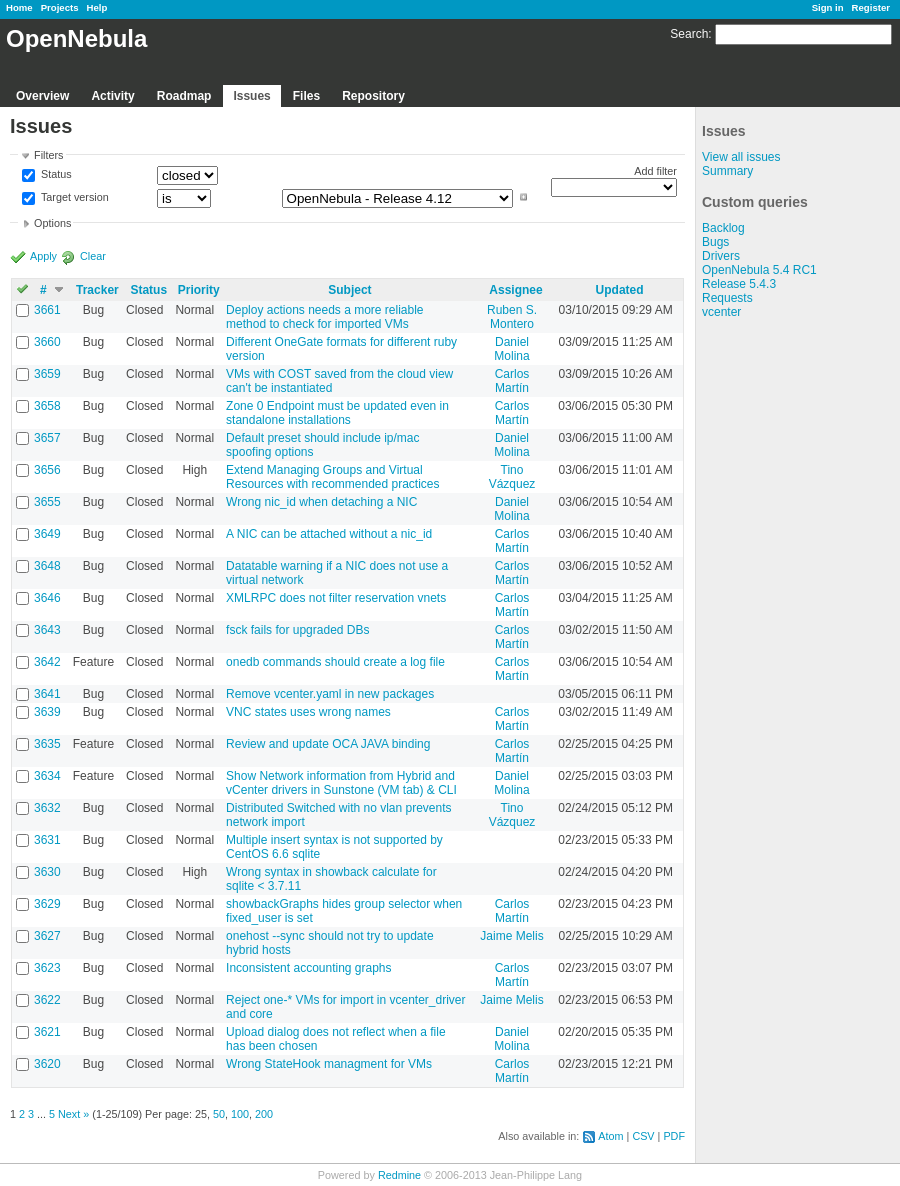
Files (306, 96)
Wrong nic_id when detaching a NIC (321, 502)
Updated (620, 290)
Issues (251, 96)
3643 (47, 630)
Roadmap (184, 96)
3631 (47, 840)
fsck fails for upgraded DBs (297, 630)
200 (264, 1114)
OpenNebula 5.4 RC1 (759, 270)
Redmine (399, 1175)
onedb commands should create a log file (335, 662)
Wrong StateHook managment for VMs (329, 1064)
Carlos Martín (512, 381)
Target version (73, 197)
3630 (47, 872)
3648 (47, 566)
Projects (60, 7)
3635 (47, 744)
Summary (727, 171)
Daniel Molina (511, 349)
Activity (112, 96)
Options (52, 223)
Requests (727, 298)
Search (689, 34)
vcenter (721, 312)
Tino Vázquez (512, 477)
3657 (47, 438)
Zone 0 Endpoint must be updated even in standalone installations (337, 413)
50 (219, 1114)
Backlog (723, 228)
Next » (73, 1114)
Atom (610, 1136)
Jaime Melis (511, 936)
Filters (48, 155)
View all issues (741, 157)
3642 (47, 662)
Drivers (721, 256)
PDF (674, 1136)
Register (871, 7)
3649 (47, 534)
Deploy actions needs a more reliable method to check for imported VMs (324, 317)
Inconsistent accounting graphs (308, 968)
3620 (47, 1064)
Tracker (97, 290)
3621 (47, 1032)
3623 (47, 968)
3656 (47, 470)
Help (97, 7)
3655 (47, 502)
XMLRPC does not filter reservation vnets (336, 598)
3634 (47, 776)
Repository (373, 96)
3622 (47, 1000)
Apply (43, 256)
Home (19, 7)
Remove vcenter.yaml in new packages (330, 694)
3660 (47, 342)
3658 (47, 406)
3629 (47, 904)
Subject (349, 290)
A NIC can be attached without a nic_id (329, 534)
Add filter (655, 171)
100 (240, 1114)
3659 (47, 374)
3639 (47, 712)
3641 (47, 694)
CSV (643, 1136)
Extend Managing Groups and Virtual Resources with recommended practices (332, 477)
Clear (93, 256)
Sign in (828, 7)
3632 (47, 808)
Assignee (515, 290)
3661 (47, 310)
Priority (199, 290)
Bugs (715, 242)
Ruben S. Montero (512, 317)
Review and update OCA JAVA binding (328, 744)
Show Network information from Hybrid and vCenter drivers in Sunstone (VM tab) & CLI (341, 783)
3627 (47, 936)
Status (55, 175)
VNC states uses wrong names (308, 712)
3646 (47, 598)
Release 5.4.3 (739, 284)
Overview (42, 96)
